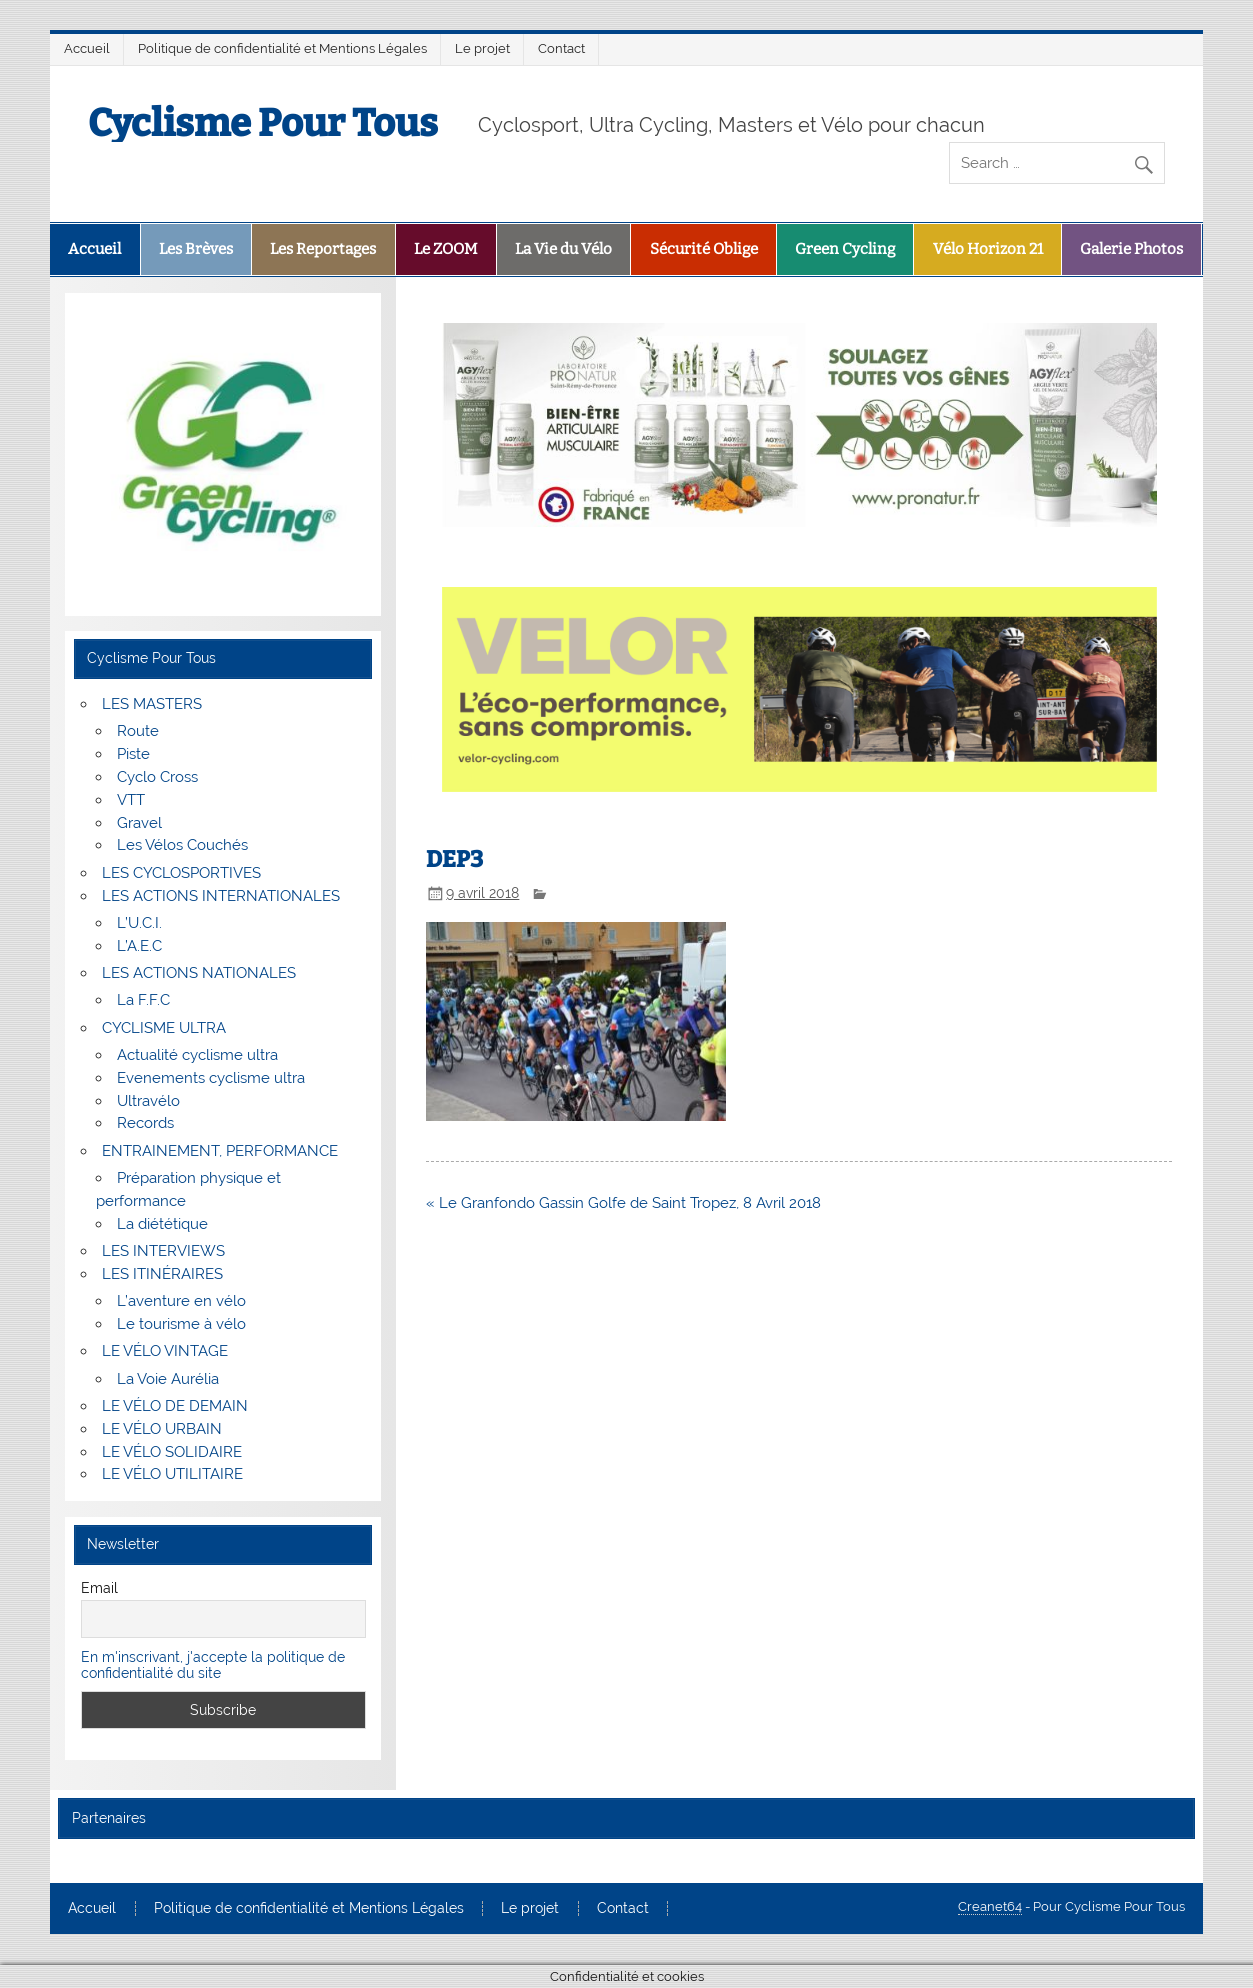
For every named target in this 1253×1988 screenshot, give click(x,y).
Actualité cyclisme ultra (197, 1055)
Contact (561, 48)
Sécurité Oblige (704, 249)
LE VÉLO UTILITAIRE (172, 1474)
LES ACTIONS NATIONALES (199, 973)
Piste (133, 754)
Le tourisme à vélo (181, 1324)
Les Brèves (196, 249)
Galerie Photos (1131, 249)
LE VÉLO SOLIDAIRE (172, 1452)
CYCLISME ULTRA (164, 1028)
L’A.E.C (139, 946)
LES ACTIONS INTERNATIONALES (221, 896)
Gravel (139, 823)
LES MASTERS (152, 704)
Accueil (87, 48)
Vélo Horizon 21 (988, 249)
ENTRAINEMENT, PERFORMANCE (220, 1151)
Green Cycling (845, 249)
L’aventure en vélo (181, 1301)
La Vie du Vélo (563, 249)
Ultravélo (148, 1101)
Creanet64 (990, 1906)
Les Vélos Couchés (182, 845)
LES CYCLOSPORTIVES (181, 873)
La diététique (162, 1224)
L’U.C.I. (139, 923)
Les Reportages (323, 249)
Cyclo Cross (157, 777)
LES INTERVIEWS (163, 1251)
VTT (131, 800)
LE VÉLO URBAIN (162, 1429)
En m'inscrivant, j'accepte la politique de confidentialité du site (213, 1665)
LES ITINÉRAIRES (162, 1274)
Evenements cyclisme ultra (211, 1078)
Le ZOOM (446, 249)
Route (138, 731)
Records (145, 1123)
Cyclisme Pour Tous (263, 123)
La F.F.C (143, 1000)
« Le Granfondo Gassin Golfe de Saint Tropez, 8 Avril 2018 (623, 1203)
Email (99, 1588)
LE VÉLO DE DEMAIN (175, 1406)
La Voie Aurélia (168, 1379)
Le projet (482, 48)
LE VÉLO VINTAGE (165, 1351)
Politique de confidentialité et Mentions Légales (282, 48)
